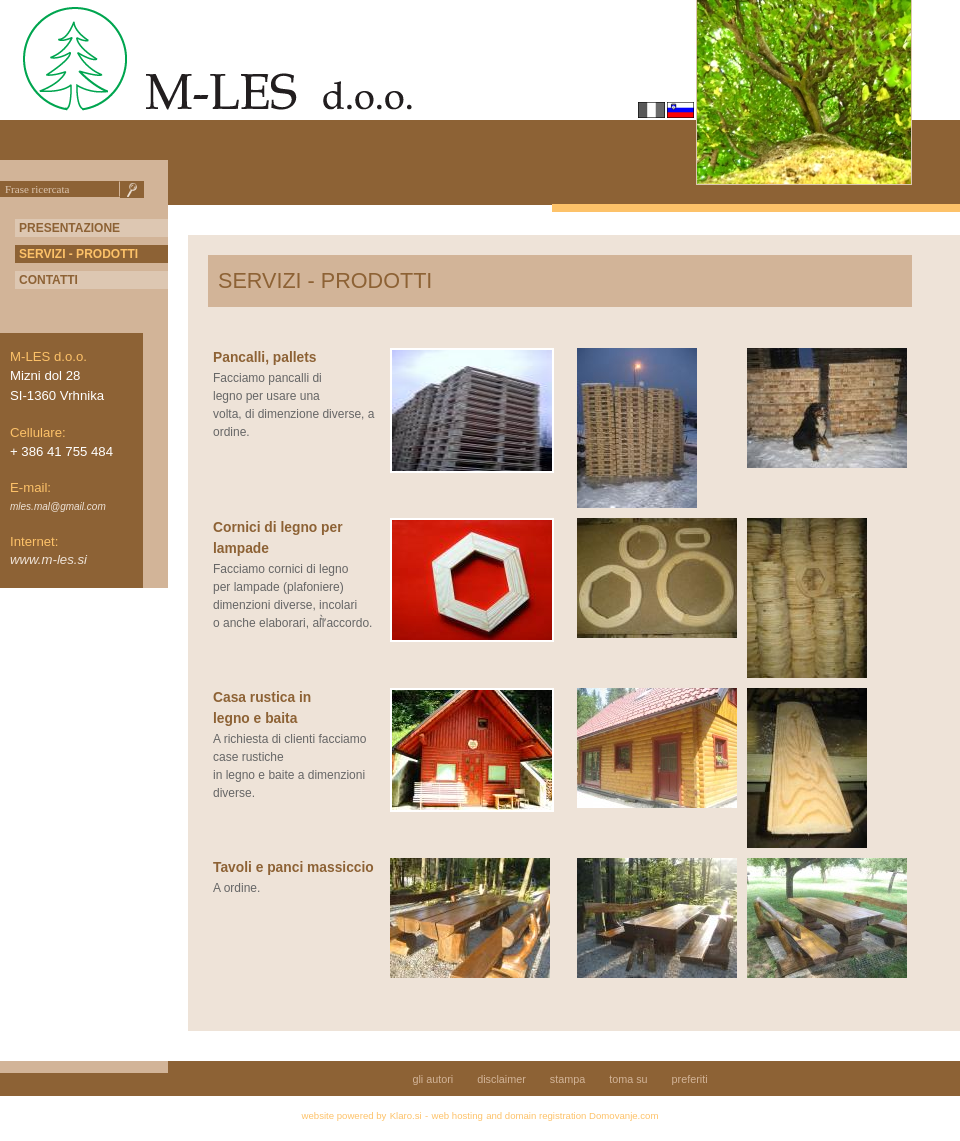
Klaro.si (406, 1115)
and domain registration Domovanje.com (572, 1115)
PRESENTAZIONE (69, 228)
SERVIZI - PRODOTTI (78, 254)
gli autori (432, 1079)
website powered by (344, 1115)
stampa (567, 1079)
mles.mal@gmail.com (58, 506)
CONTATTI (48, 280)
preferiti (690, 1079)
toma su (628, 1079)
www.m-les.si (48, 559)
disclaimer (501, 1079)
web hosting (457, 1115)
